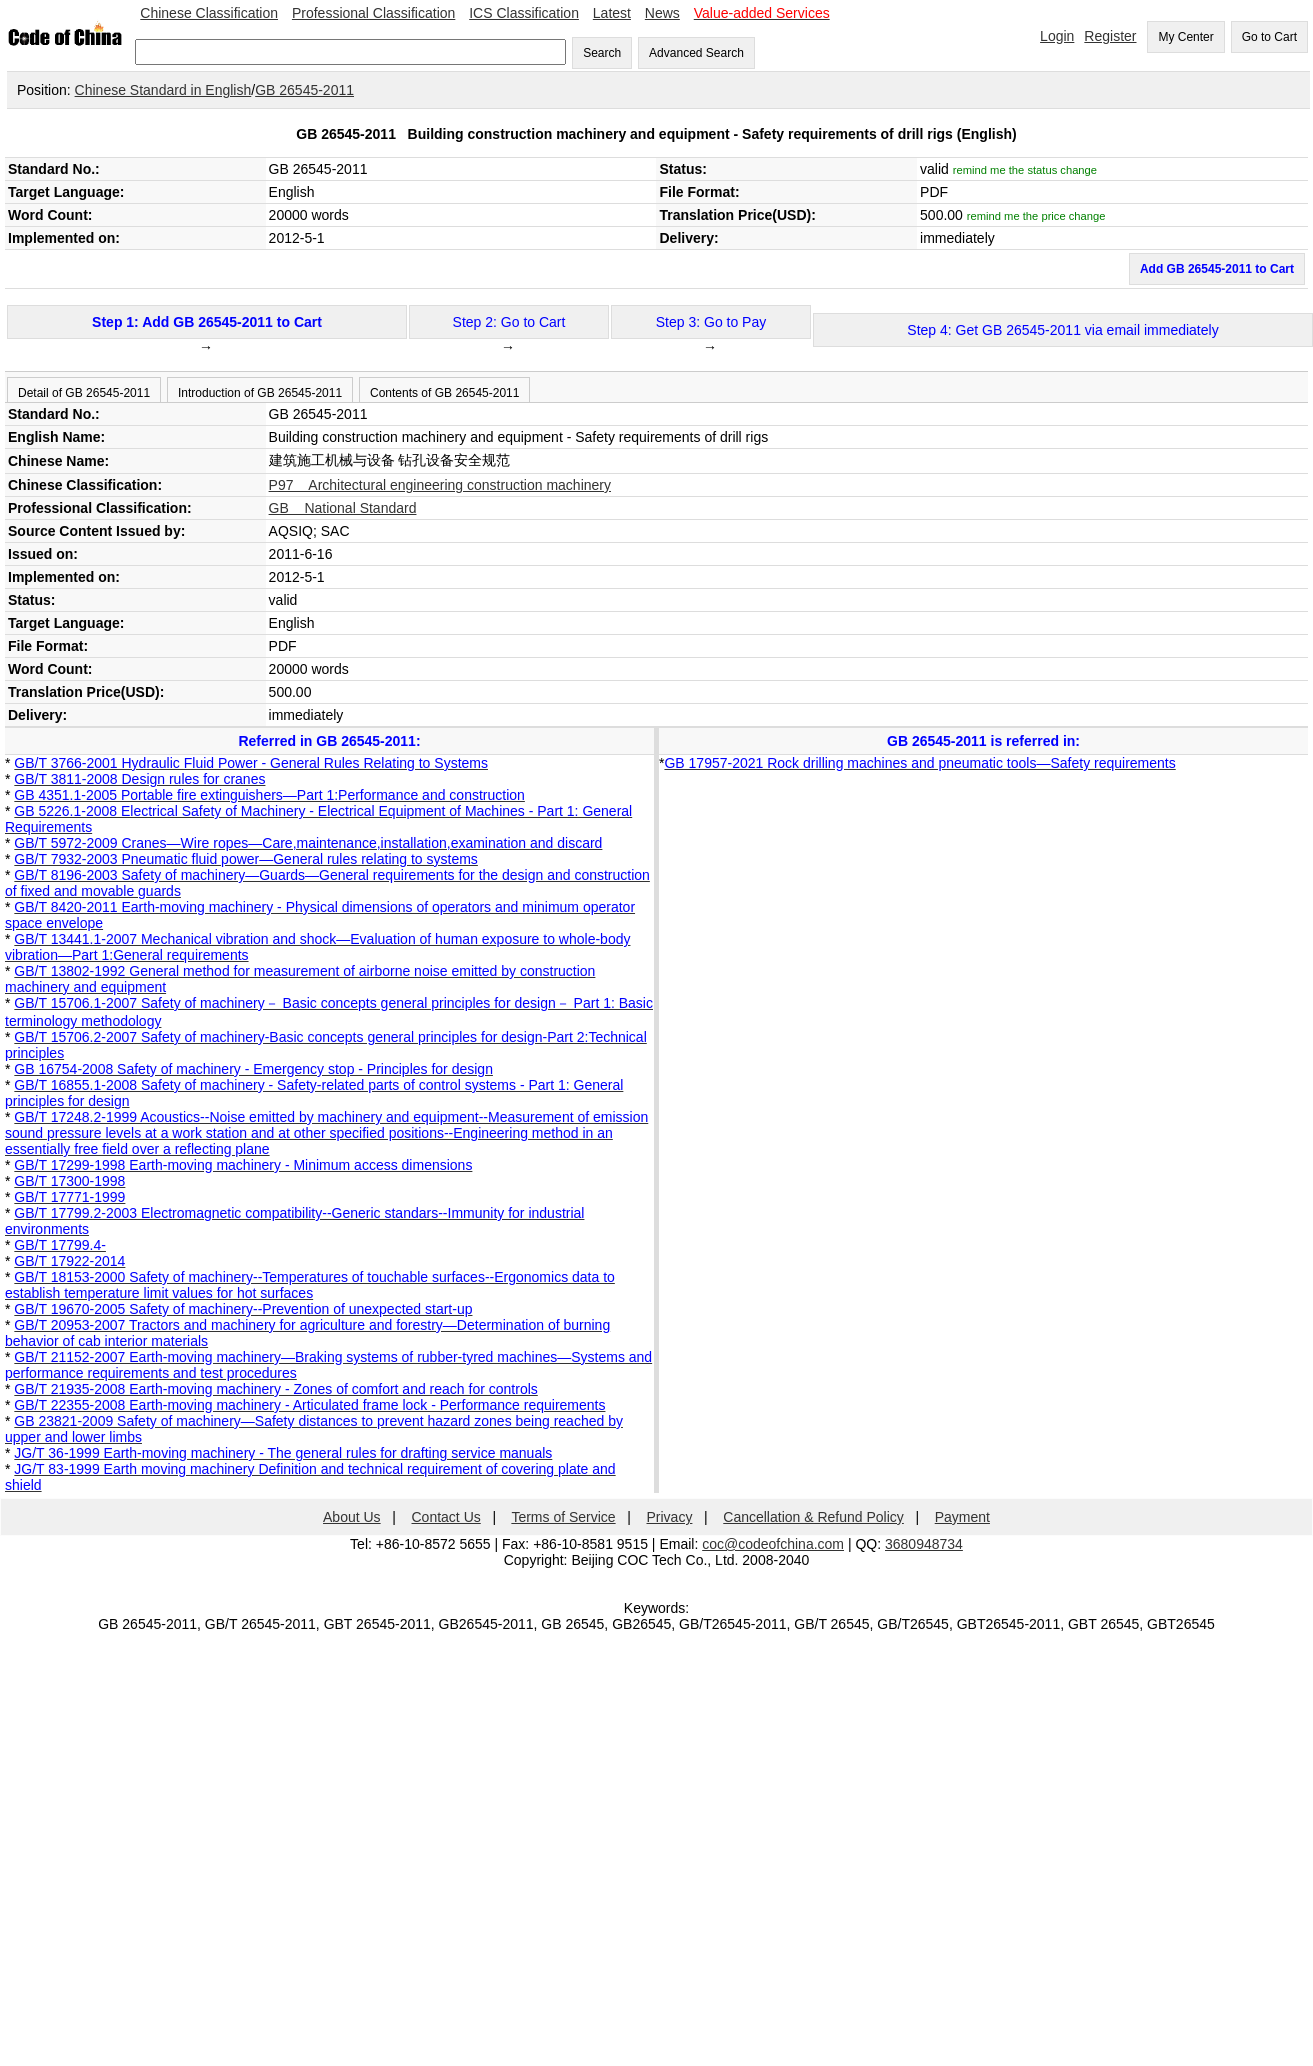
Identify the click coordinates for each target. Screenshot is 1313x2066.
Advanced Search (696, 53)
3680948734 (924, 1544)
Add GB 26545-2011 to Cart (1217, 269)
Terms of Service (563, 1517)
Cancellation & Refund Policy (813, 1517)
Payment (962, 1517)
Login (1057, 36)
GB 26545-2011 (304, 90)
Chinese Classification (209, 13)
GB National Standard (343, 508)
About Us (352, 1517)
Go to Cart (1269, 37)
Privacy (670, 1517)
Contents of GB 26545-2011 (444, 393)
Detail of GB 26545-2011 (84, 393)
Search (602, 53)
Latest (612, 13)
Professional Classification (373, 13)
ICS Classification (524, 13)
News (662, 13)
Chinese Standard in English (163, 90)
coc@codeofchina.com (773, 1544)
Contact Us (446, 1517)
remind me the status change (1025, 170)
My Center (1185, 37)
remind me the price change (1036, 216)
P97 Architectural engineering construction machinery (440, 485)
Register (1110, 36)
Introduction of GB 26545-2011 (260, 393)
